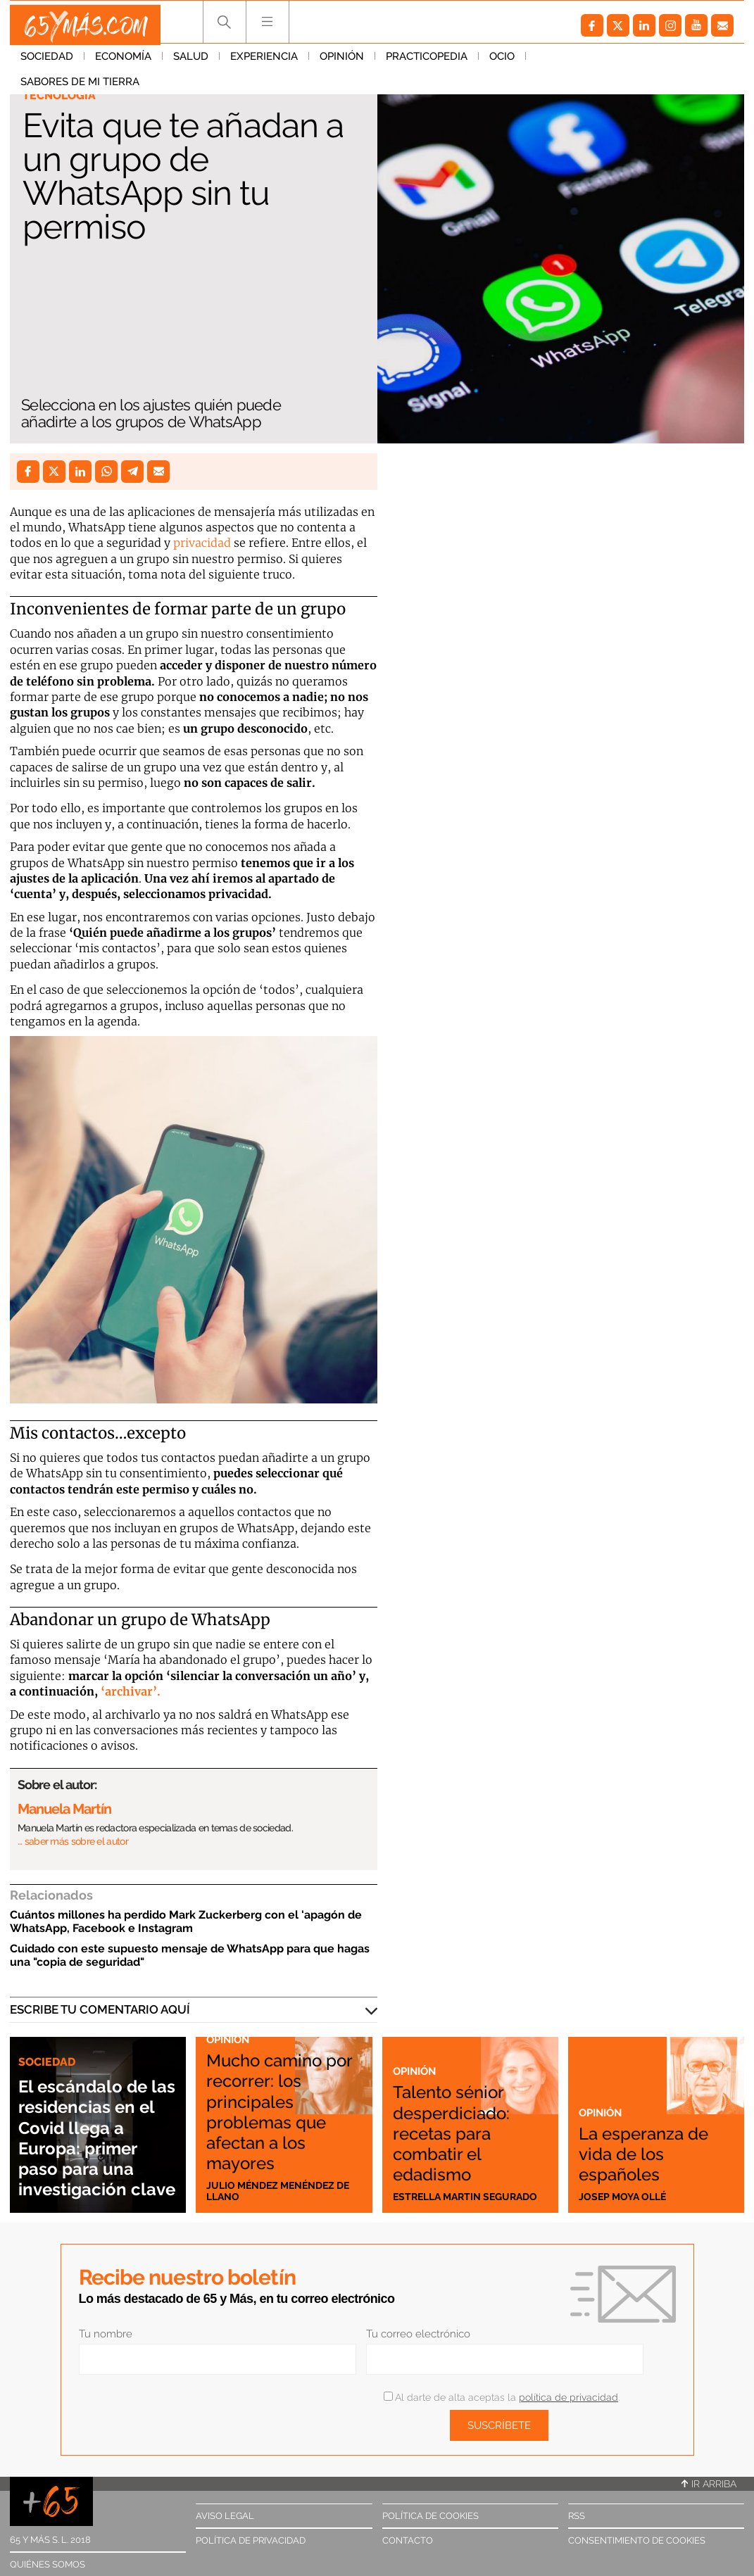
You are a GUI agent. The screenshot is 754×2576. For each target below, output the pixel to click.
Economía (123, 62)
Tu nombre (105, 2334)
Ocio (502, 62)
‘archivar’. (131, 1691)
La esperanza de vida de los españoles (644, 2151)
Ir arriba (708, 2483)
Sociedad (46, 62)
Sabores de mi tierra (595, 62)
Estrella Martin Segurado (440, 2189)
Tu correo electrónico (418, 2334)
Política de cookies (430, 2516)
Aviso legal (225, 2516)
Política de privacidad (251, 2540)
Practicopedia (426, 62)
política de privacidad (568, 2397)
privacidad (202, 543)
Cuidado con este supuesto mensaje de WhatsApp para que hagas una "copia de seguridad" (190, 1955)
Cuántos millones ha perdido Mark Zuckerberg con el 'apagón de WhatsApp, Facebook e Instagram (186, 1921)
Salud (190, 62)
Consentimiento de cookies (636, 2540)
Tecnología (61, 96)
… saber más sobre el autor (73, 1841)
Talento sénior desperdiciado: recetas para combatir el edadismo (463, 2118)
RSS (576, 2516)
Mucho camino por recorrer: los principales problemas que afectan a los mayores (282, 2108)
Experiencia (264, 62)
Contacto (407, 2540)
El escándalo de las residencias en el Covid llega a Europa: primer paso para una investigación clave (95, 2117)
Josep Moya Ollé (625, 2196)
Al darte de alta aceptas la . (502, 2397)
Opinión (342, 62)
